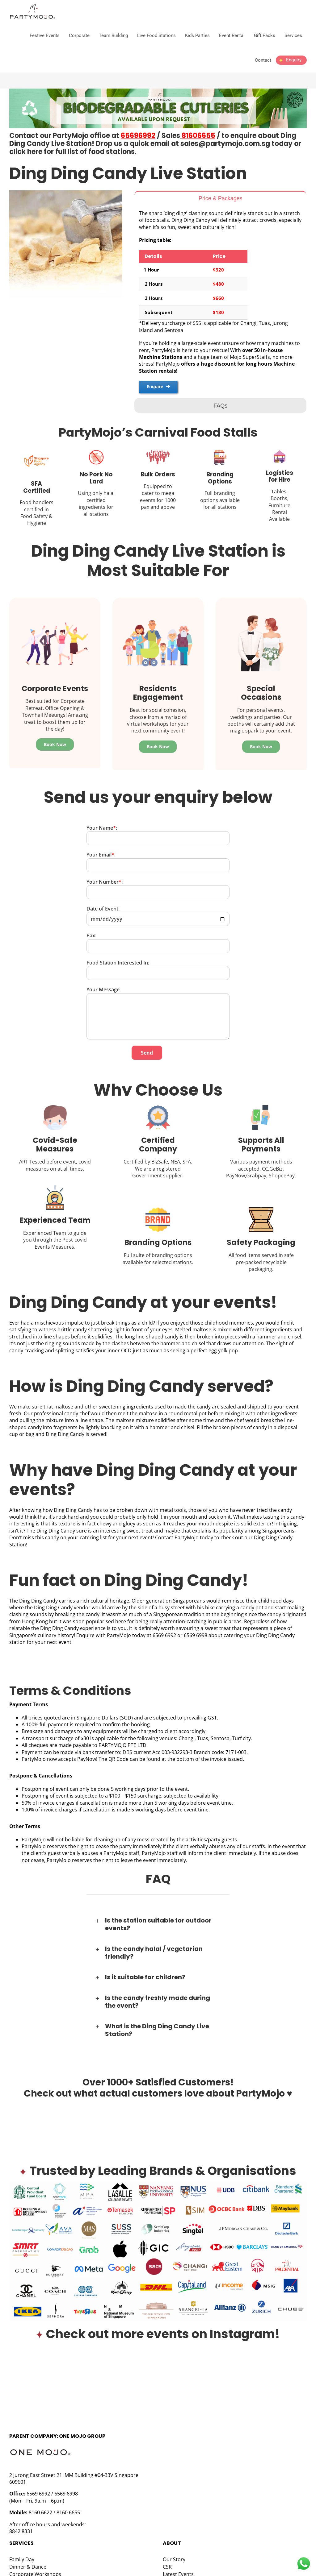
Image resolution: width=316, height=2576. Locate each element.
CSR (167, 2558)
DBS (127, 1743)
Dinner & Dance (27, 2558)
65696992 (138, 135)
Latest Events (178, 2565)
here (34, 151)
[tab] (220, 198)
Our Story (174, 2550)
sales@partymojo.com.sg (225, 143)
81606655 (198, 135)
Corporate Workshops (35, 2565)
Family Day (21, 2550)
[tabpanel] (220, 301)
